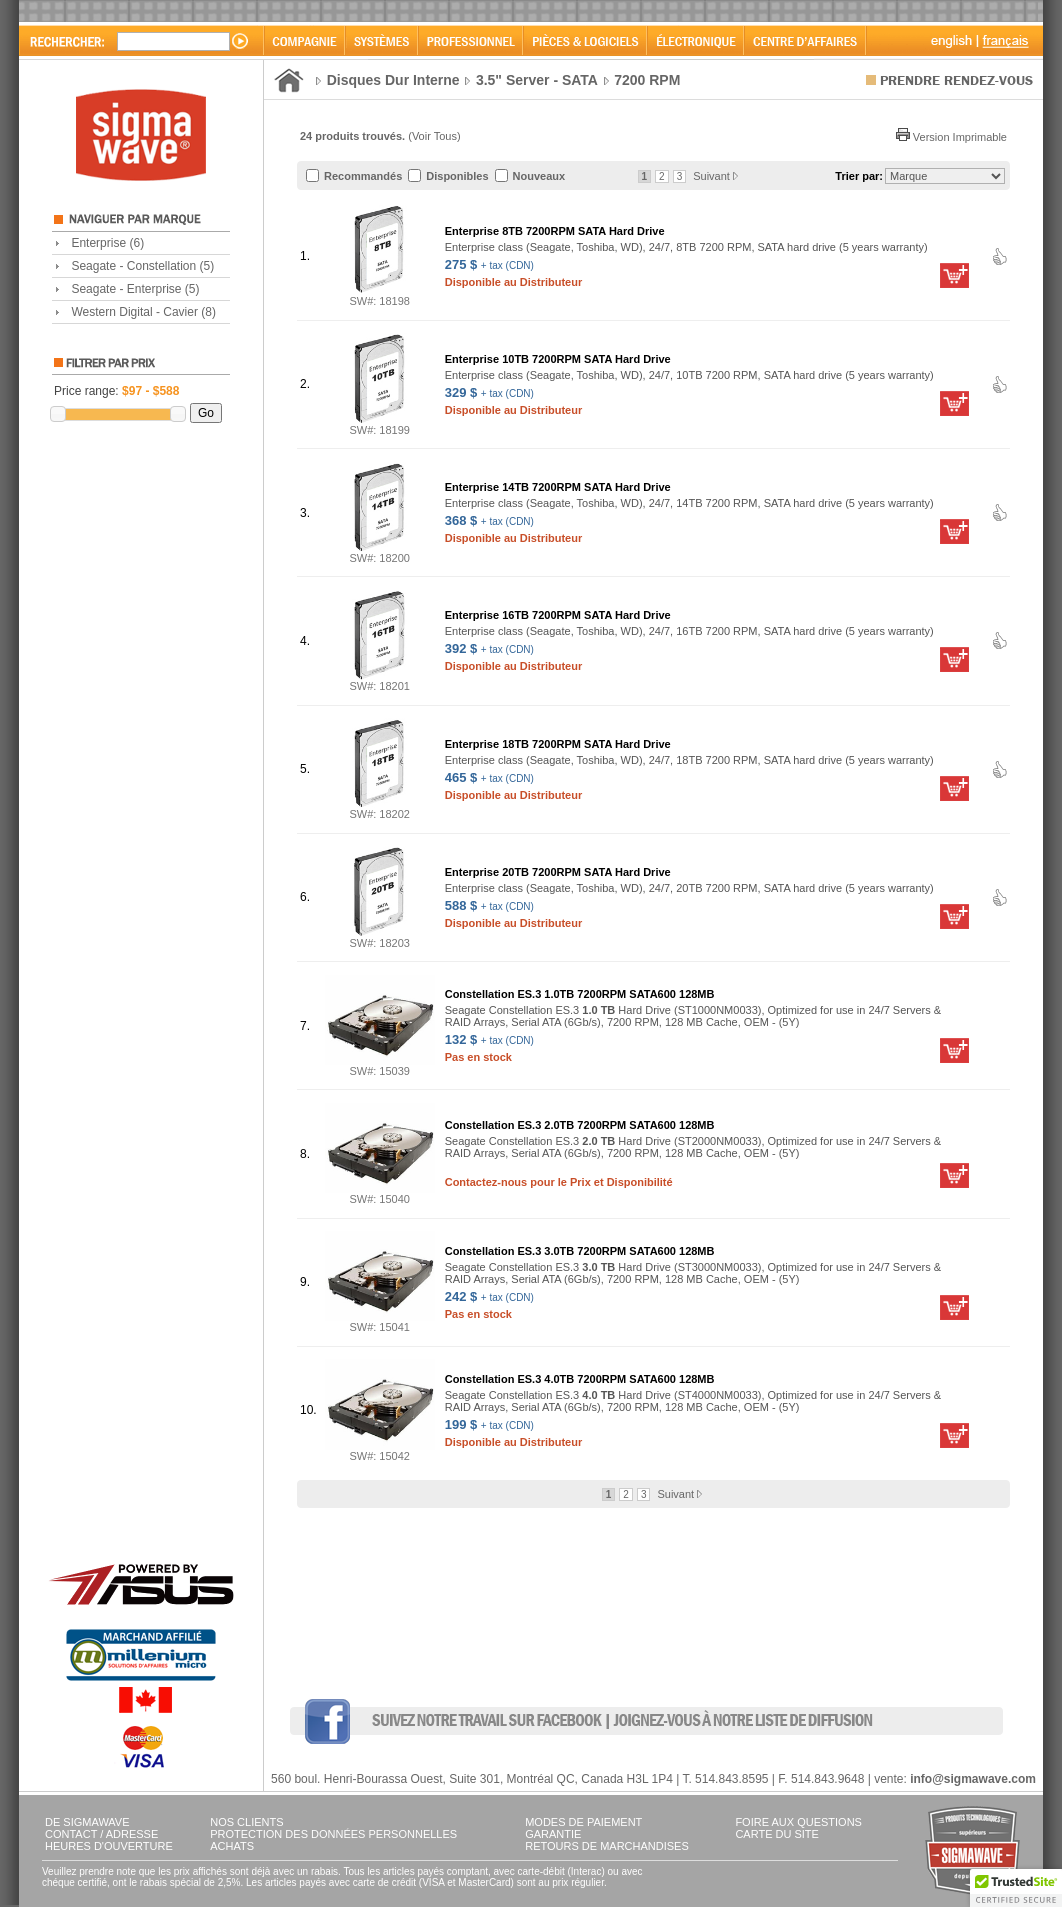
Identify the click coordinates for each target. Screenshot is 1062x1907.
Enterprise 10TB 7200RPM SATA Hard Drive (558, 359)
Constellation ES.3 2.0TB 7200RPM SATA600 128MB (580, 1125)
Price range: (116, 391)
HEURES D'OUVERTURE (109, 1846)
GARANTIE (553, 1834)
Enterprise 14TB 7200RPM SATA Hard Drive (558, 487)
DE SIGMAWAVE (87, 1822)
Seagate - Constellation (142, 266)
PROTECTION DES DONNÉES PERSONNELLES (333, 1834)
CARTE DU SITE (777, 1834)
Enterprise (107, 243)
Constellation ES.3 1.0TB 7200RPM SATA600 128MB (580, 994)
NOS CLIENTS (246, 1822)
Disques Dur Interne (393, 80)
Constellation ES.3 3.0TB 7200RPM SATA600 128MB (580, 1251)
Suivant (715, 176)
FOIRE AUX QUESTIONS (798, 1822)
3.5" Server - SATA (537, 80)
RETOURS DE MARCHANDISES (607, 1846)
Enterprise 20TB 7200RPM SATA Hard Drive (558, 872)
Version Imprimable (951, 137)
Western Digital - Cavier (143, 312)
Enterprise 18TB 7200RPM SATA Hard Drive (558, 744)
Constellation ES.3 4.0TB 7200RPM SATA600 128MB (580, 1379)
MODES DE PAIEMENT (583, 1822)
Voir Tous (434, 136)
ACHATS (232, 1846)
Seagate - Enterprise (135, 289)
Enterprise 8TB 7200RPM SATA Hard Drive (555, 231)
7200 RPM (647, 80)
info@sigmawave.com (973, 1779)
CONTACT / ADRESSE (101, 1834)
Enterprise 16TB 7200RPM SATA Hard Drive (558, 615)
